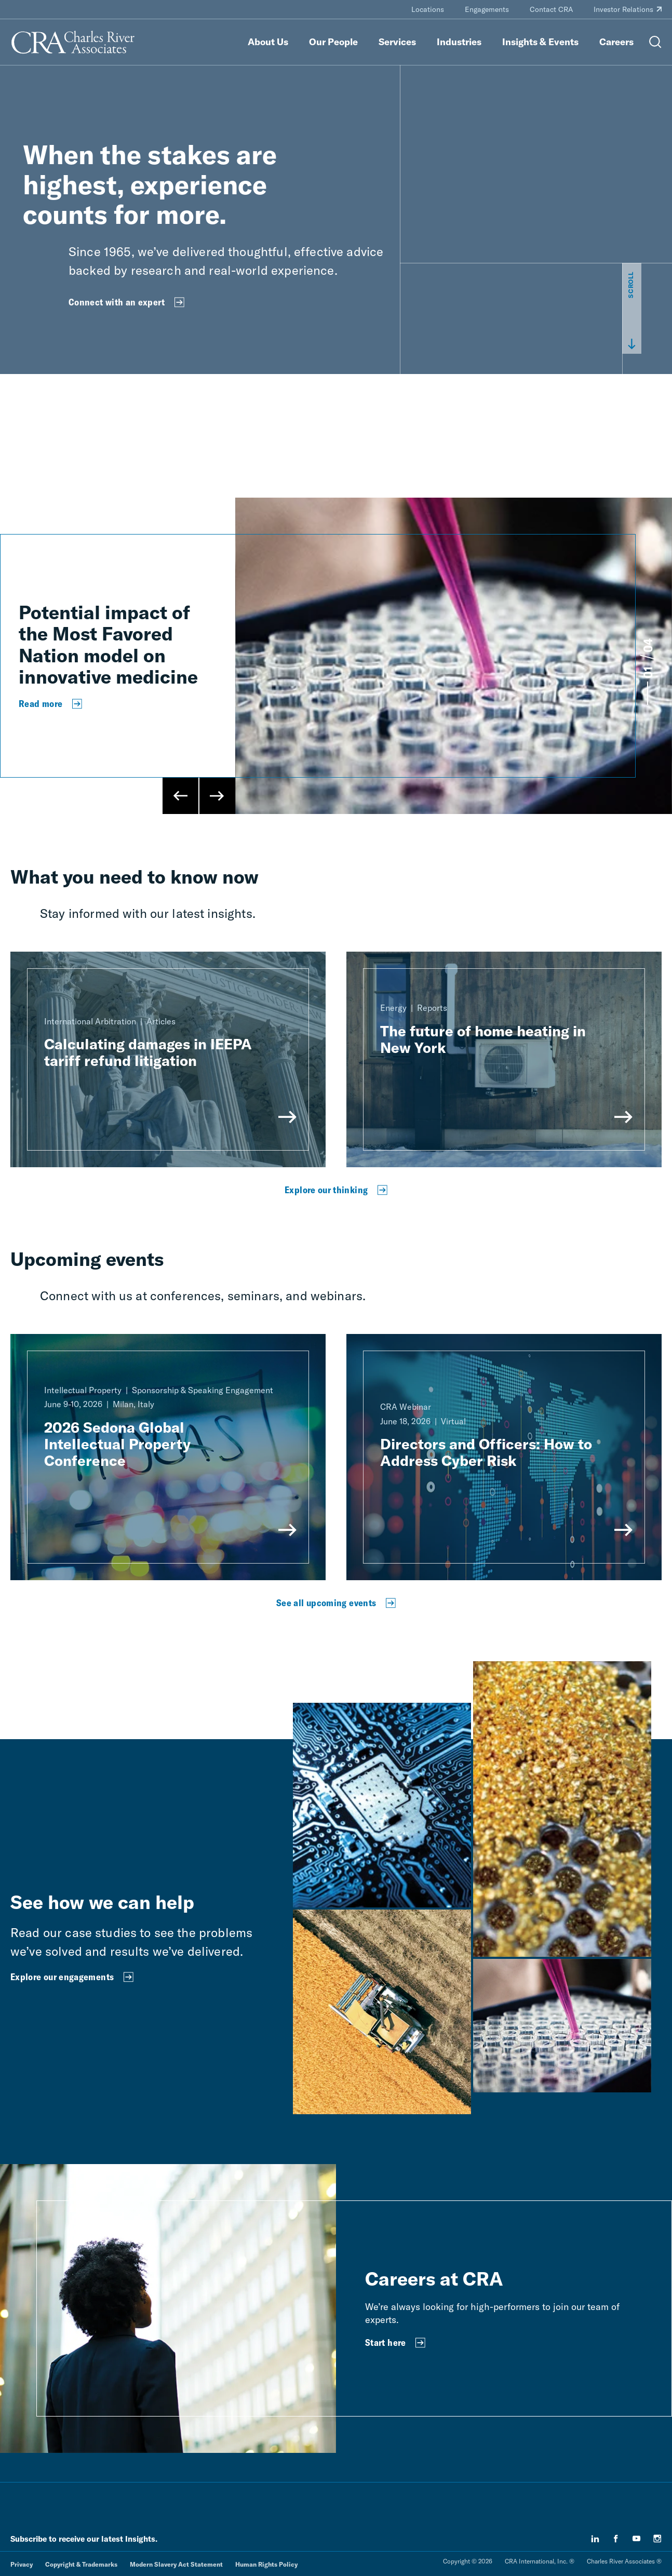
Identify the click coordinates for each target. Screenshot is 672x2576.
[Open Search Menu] (655, 42)
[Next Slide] (217, 796)
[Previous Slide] (181, 796)
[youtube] (637, 2538)
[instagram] (657, 2538)
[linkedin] (595, 2538)
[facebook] (616, 2538)
